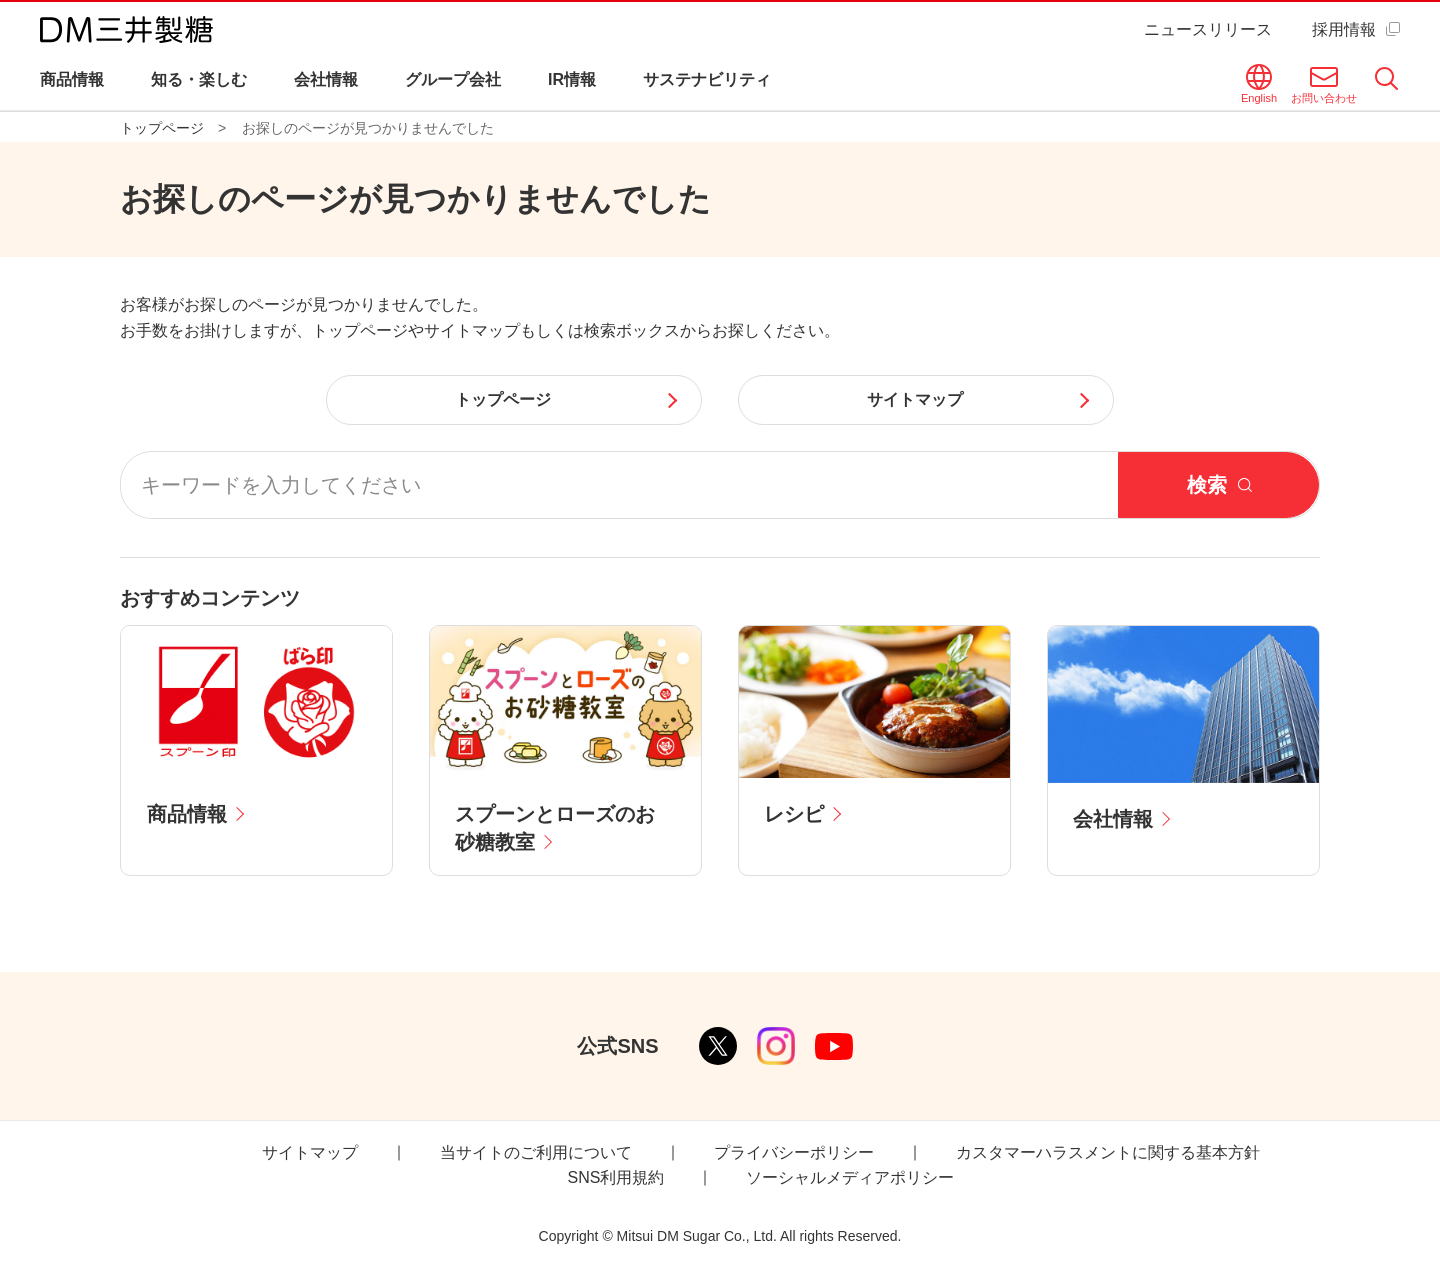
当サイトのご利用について (536, 1152)
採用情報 (1344, 29)
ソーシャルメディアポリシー (850, 1177)
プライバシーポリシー (794, 1152)
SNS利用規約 (616, 1177)
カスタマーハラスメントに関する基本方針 (1108, 1152)
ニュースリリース (1208, 29)
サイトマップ (310, 1152)
